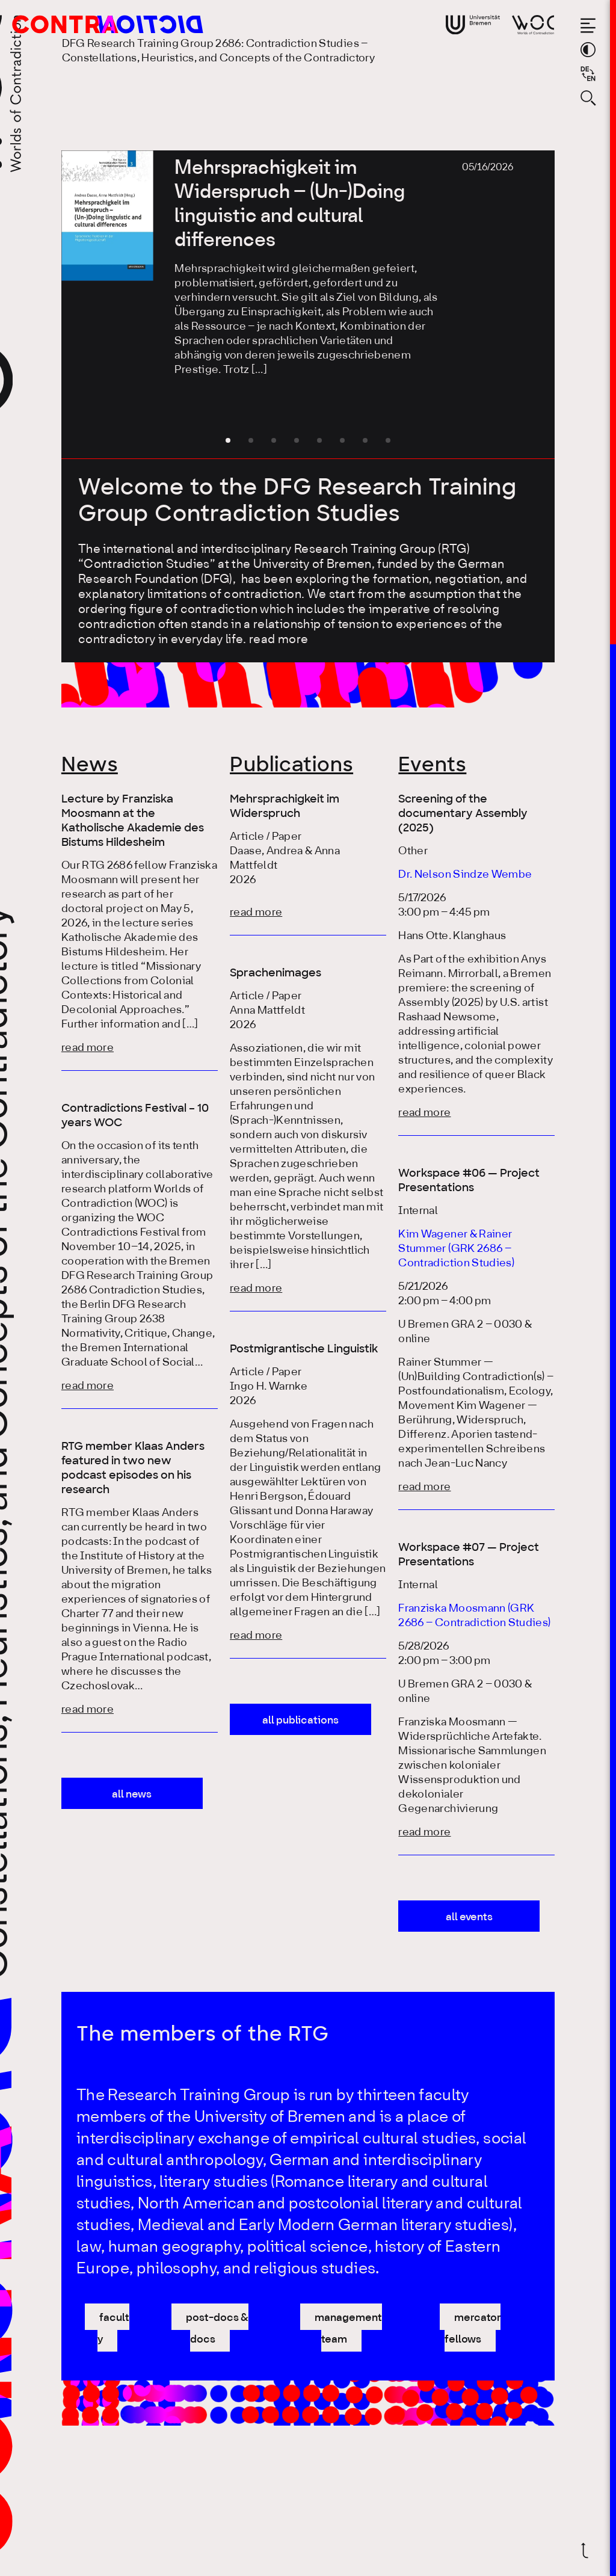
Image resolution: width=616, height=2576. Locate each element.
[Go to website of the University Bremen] (473, 24)
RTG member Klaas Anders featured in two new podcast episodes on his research (133, 1468)
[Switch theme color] (588, 49)
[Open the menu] (588, 25)
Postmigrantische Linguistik (304, 1349)
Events (432, 764)
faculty (113, 2328)
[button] (228, 440)
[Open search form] (588, 97)
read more (278, 640)
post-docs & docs (217, 2328)
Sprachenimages (275, 973)
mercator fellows (472, 2328)
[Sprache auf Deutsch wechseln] (588, 73)
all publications (300, 1720)
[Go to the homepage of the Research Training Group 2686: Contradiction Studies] (88, 24)
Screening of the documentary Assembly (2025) (463, 813)
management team (348, 2328)
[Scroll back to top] (588, 2550)
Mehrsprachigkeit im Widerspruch (284, 806)
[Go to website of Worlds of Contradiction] (533, 24)
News (89, 764)
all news (132, 1794)
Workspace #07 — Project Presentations (468, 1554)
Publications (291, 764)
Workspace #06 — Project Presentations (469, 1180)
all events (469, 1917)
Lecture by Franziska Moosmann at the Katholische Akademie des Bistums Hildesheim (132, 820)
